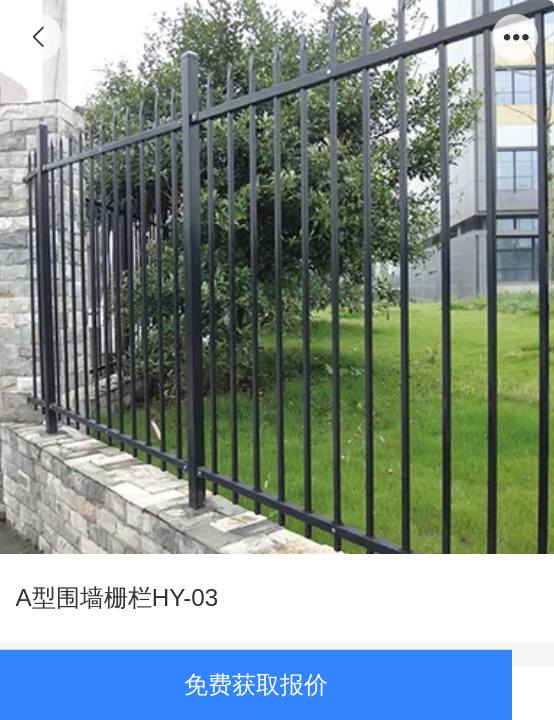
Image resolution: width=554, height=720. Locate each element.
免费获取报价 (256, 684)
